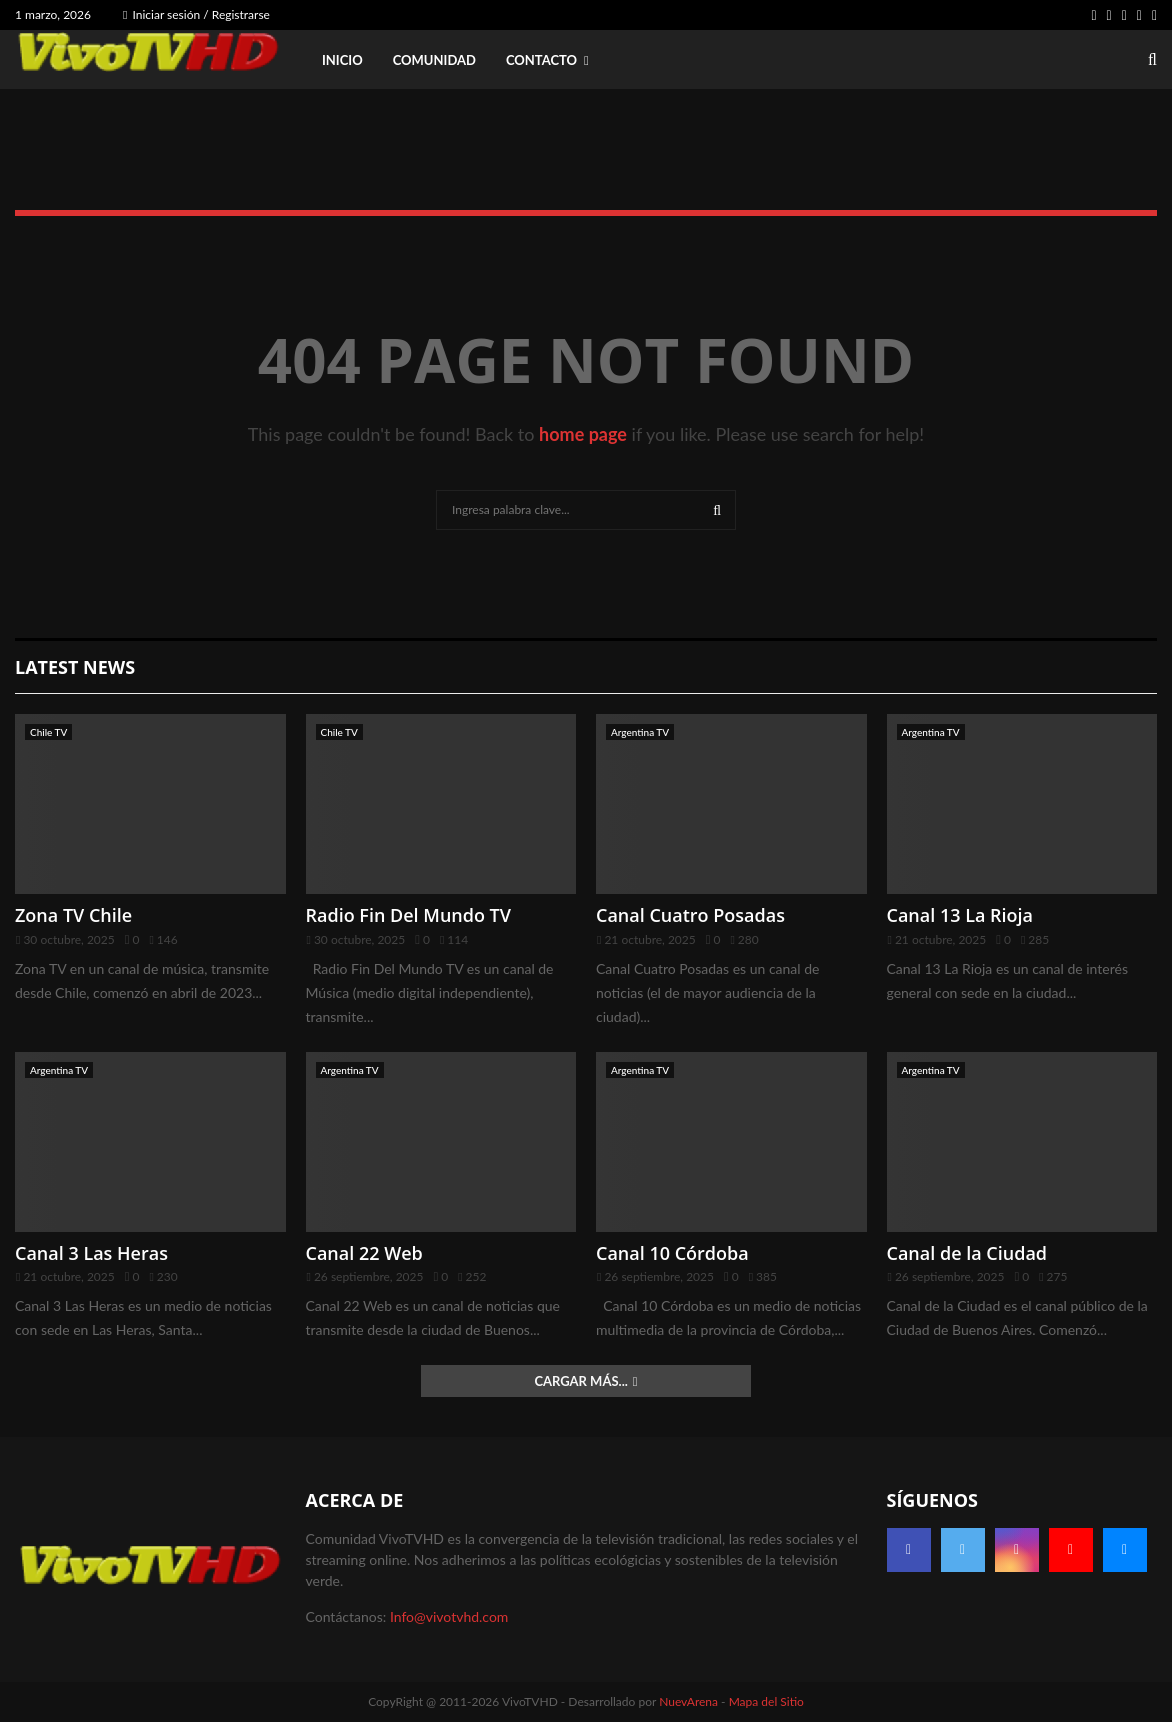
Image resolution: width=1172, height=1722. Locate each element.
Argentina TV (640, 732)
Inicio (342, 60)
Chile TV (48, 732)
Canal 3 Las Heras (91, 1253)
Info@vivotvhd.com (449, 1616)
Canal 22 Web (364, 1253)
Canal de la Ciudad (967, 1253)
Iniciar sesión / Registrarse (196, 14)
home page (583, 434)
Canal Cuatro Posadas (690, 915)
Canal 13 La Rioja (960, 915)
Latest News (75, 667)
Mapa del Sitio (766, 1701)
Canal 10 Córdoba (672, 1253)
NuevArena (688, 1701)
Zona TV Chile (73, 915)
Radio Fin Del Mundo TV (409, 915)
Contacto (541, 60)
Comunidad (434, 60)
